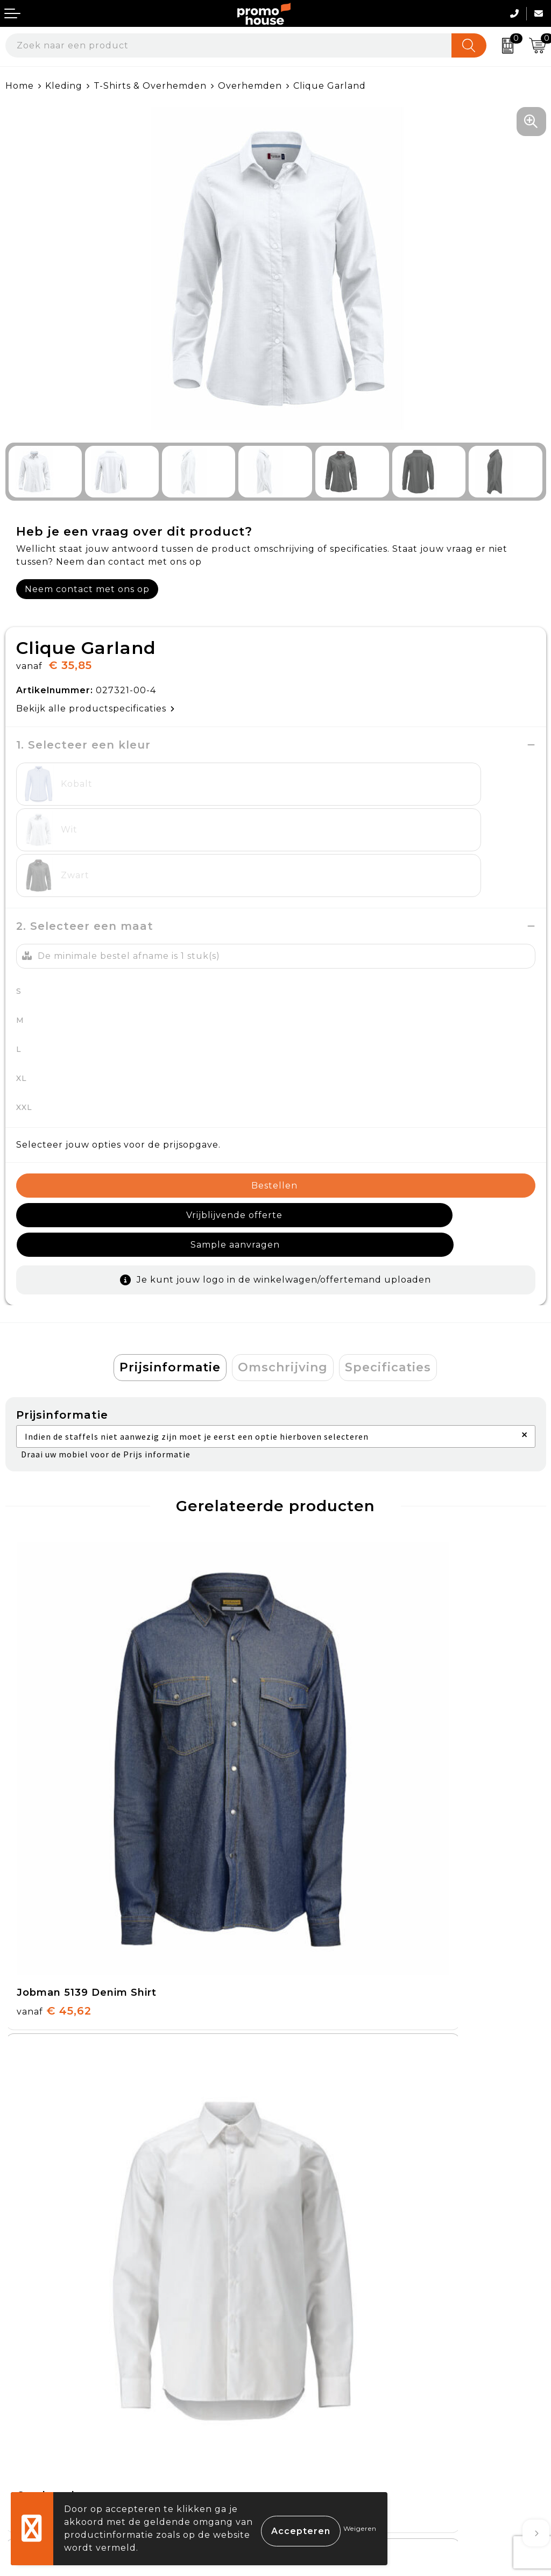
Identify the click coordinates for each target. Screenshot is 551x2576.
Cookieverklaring (322, 2377)
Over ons (302, 2168)
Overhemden (250, 86)
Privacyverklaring (323, 2402)
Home (19, 86)
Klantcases (306, 2243)
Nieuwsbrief (309, 2193)
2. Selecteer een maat (84, 880)
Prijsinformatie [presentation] (170, 1292)
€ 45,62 (54, 1750)
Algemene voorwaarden (339, 2352)
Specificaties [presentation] (388, 1292)
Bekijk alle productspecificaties (95, 708)
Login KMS (30, 2452)
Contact (24, 2352)
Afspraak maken (319, 2218)
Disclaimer (305, 2427)
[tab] (170, 1292)
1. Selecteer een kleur (83, 744)
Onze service (36, 2427)
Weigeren (360, 2528)
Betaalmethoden (46, 2377)
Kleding (63, 86)
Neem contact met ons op (87, 589)
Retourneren (37, 2402)
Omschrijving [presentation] (283, 1292)
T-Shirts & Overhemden (150, 86)
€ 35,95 (323, 1750)
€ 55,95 (53, 2069)
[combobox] (228, 45)
